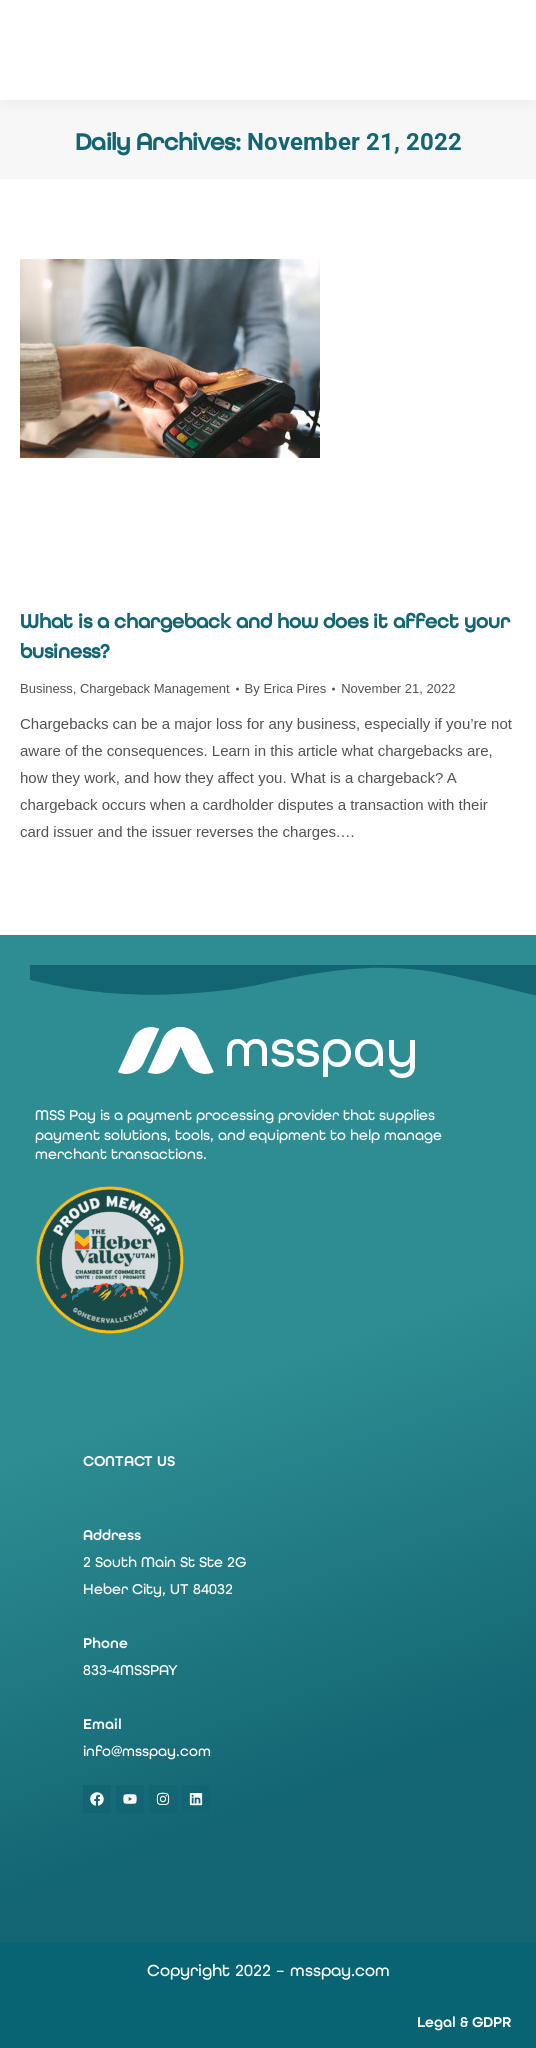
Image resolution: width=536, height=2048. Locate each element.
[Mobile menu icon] (505, 50)
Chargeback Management (155, 688)
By (286, 688)
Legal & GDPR (464, 2022)
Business (46, 688)
